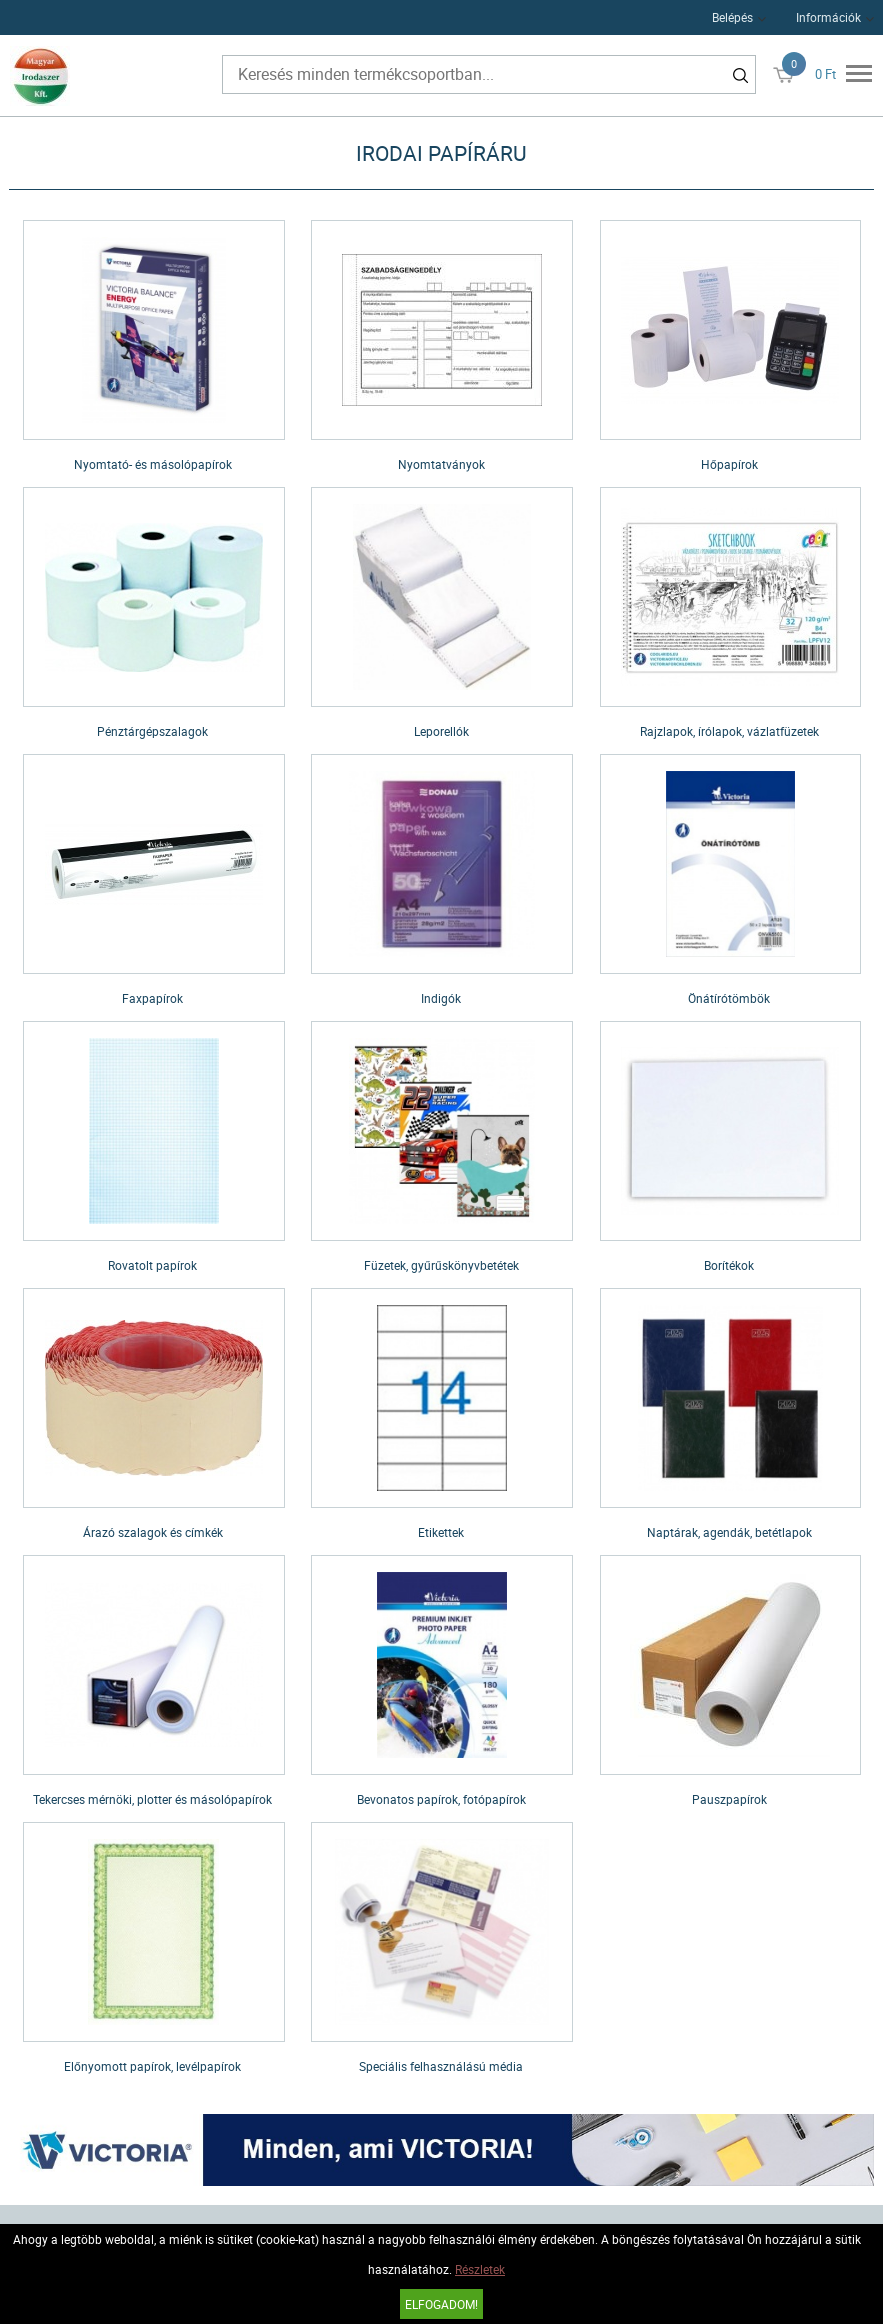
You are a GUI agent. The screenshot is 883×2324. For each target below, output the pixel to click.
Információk (828, 17)
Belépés (732, 17)
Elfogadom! (441, 2304)
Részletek (480, 2269)
